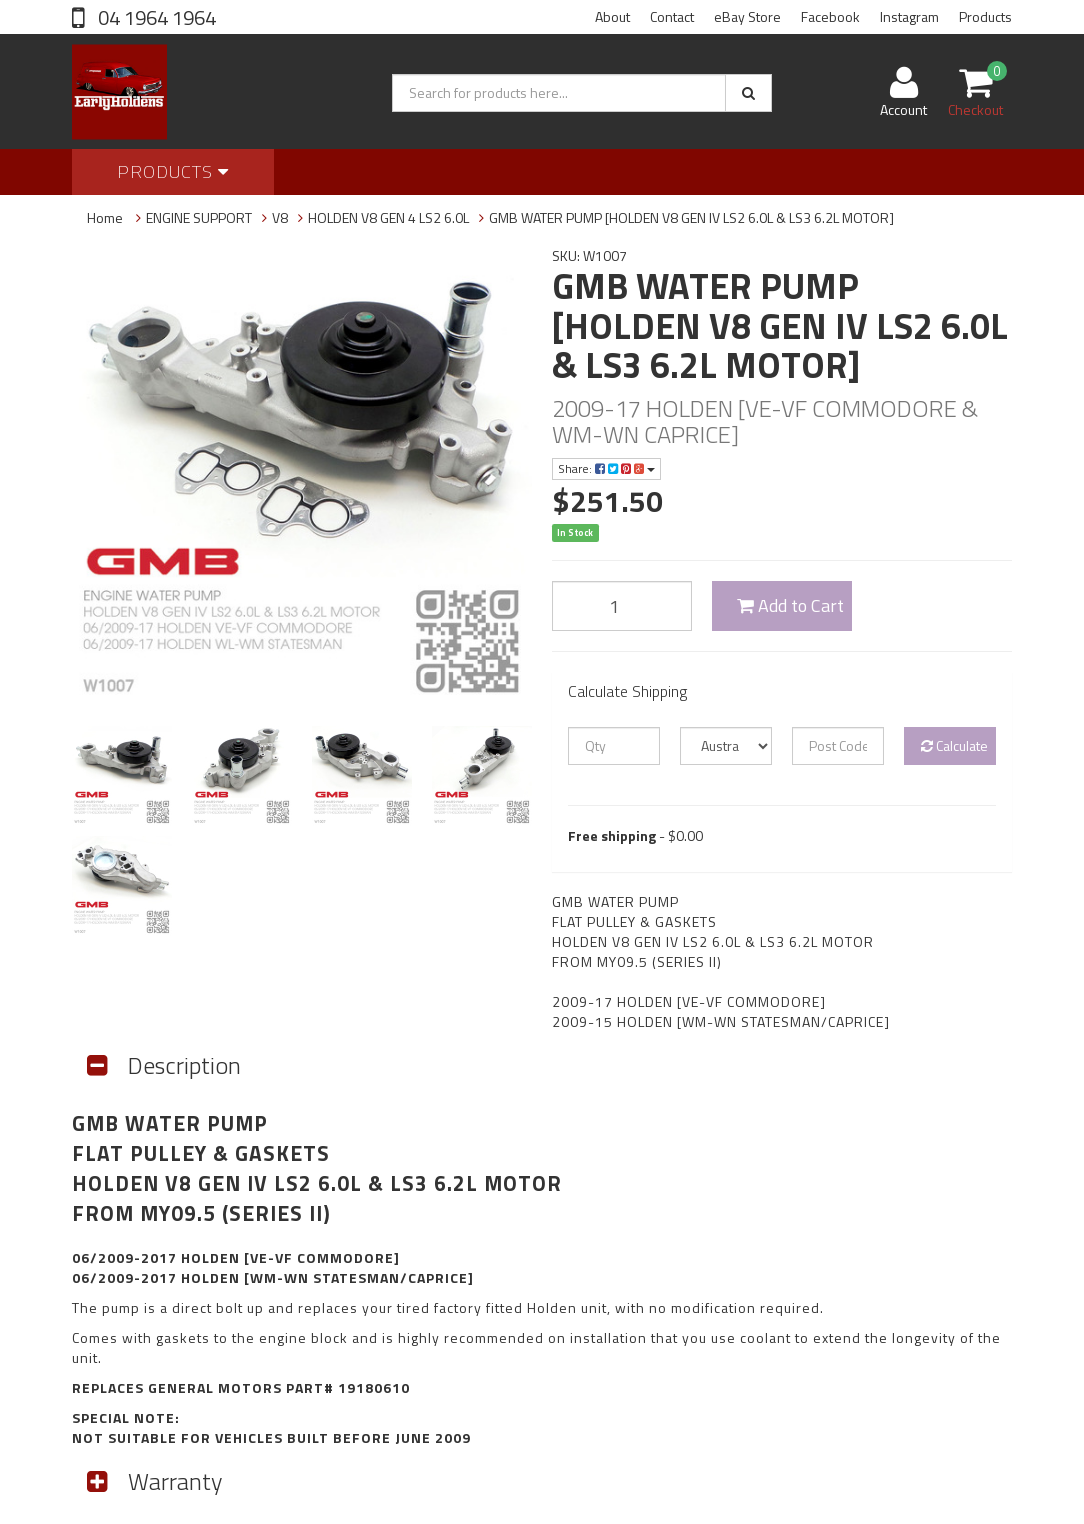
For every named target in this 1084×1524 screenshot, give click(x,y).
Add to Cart (790, 605)
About (612, 16)
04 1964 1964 (155, 17)
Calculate (954, 745)
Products (985, 16)
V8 (280, 217)
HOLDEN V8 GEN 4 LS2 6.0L (388, 217)
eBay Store (747, 16)
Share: (606, 468)
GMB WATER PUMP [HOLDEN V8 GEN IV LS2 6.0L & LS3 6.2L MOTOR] (691, 217)
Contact (672, 16)
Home (105, 217)
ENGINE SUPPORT (199, 217)
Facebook (830, 16)
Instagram (909, 16)
